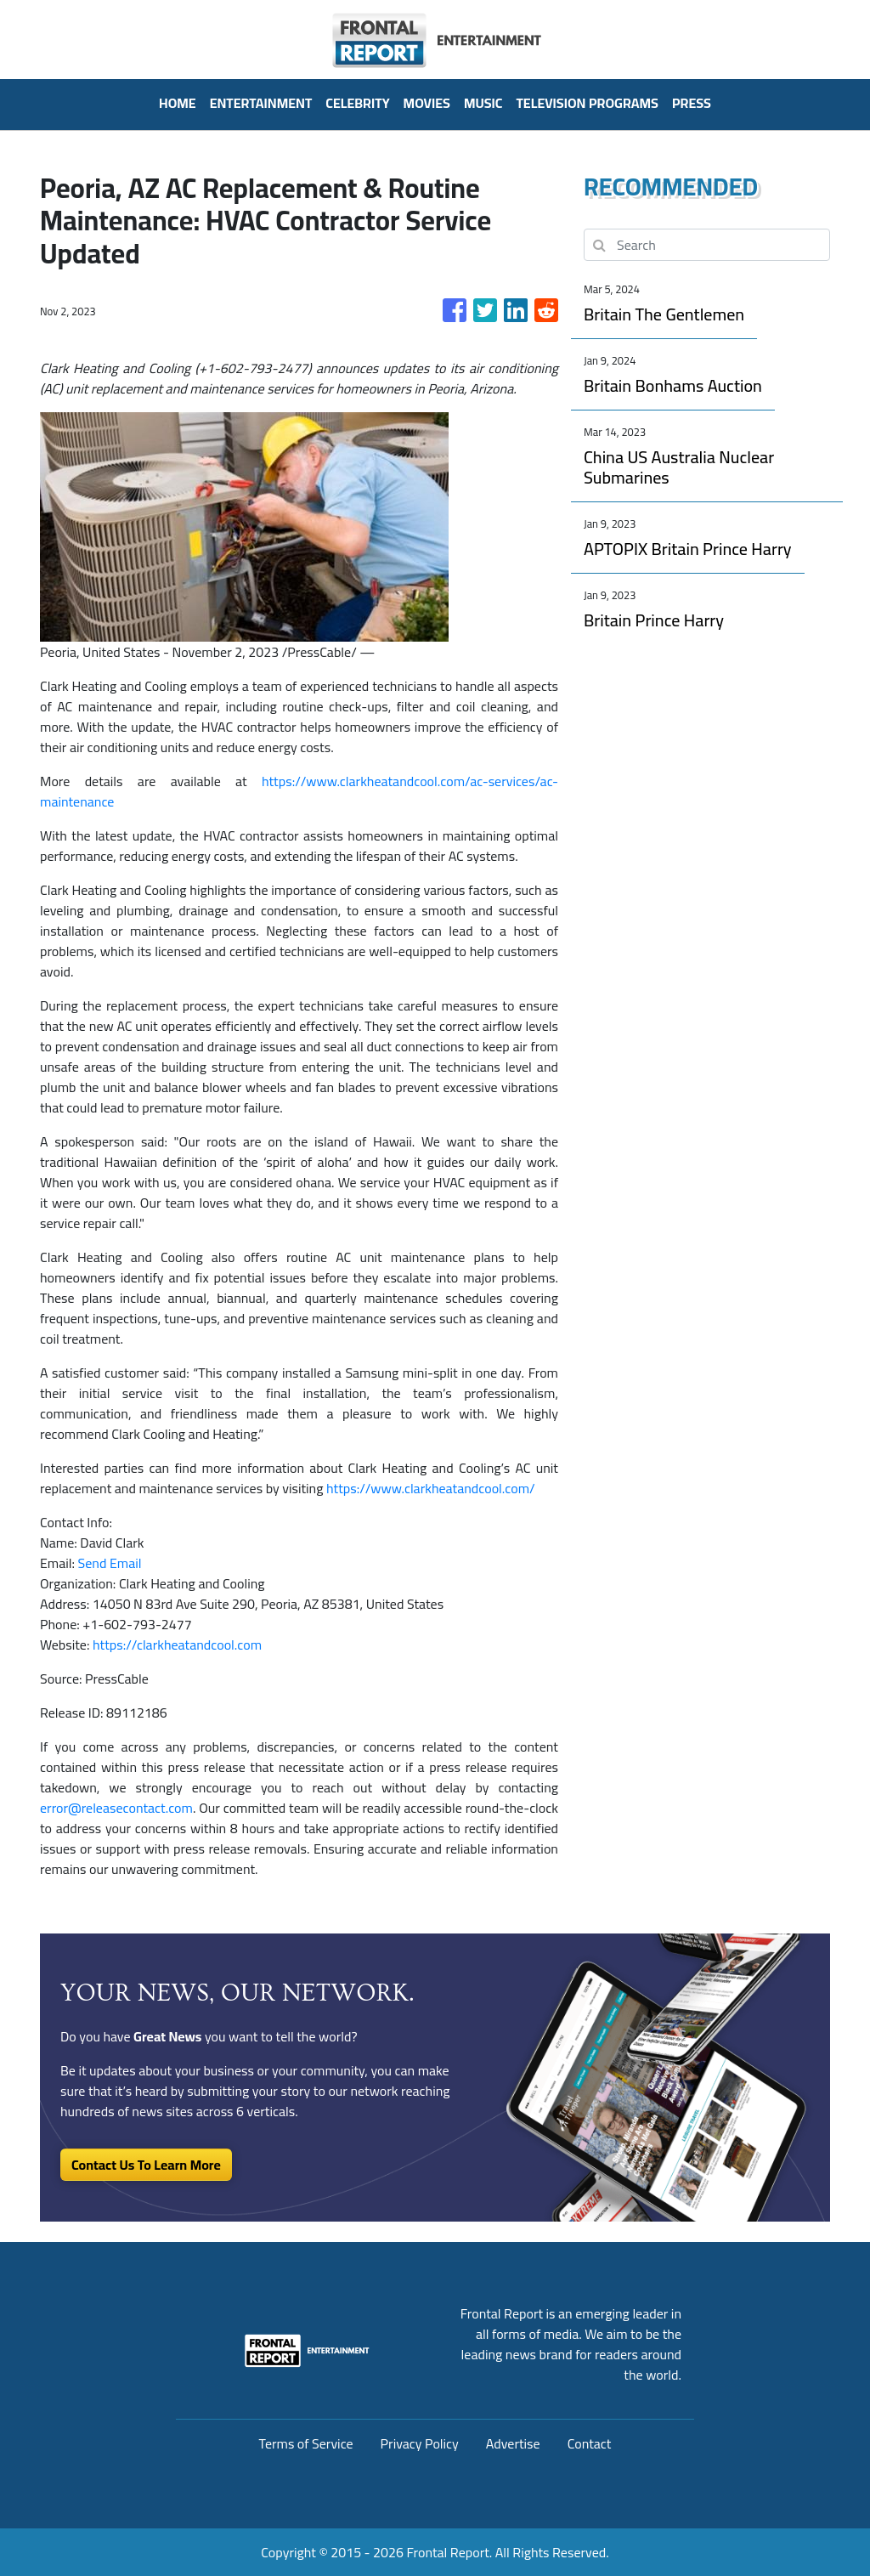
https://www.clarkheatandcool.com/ (430, 1488)
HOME (177, 103)
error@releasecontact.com (116, 1807)
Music (483, 103)
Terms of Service (306, 2443)
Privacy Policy (420, 2443)
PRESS (691, 103)
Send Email (110, 1563)
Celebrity (357, 103)
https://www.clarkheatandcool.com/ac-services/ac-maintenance (299, 791)
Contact (590, 2443)
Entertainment (261, 103)
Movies (427, 103)
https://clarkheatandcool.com (177, 1644)
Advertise (513, 2443)
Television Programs (587, 103)
